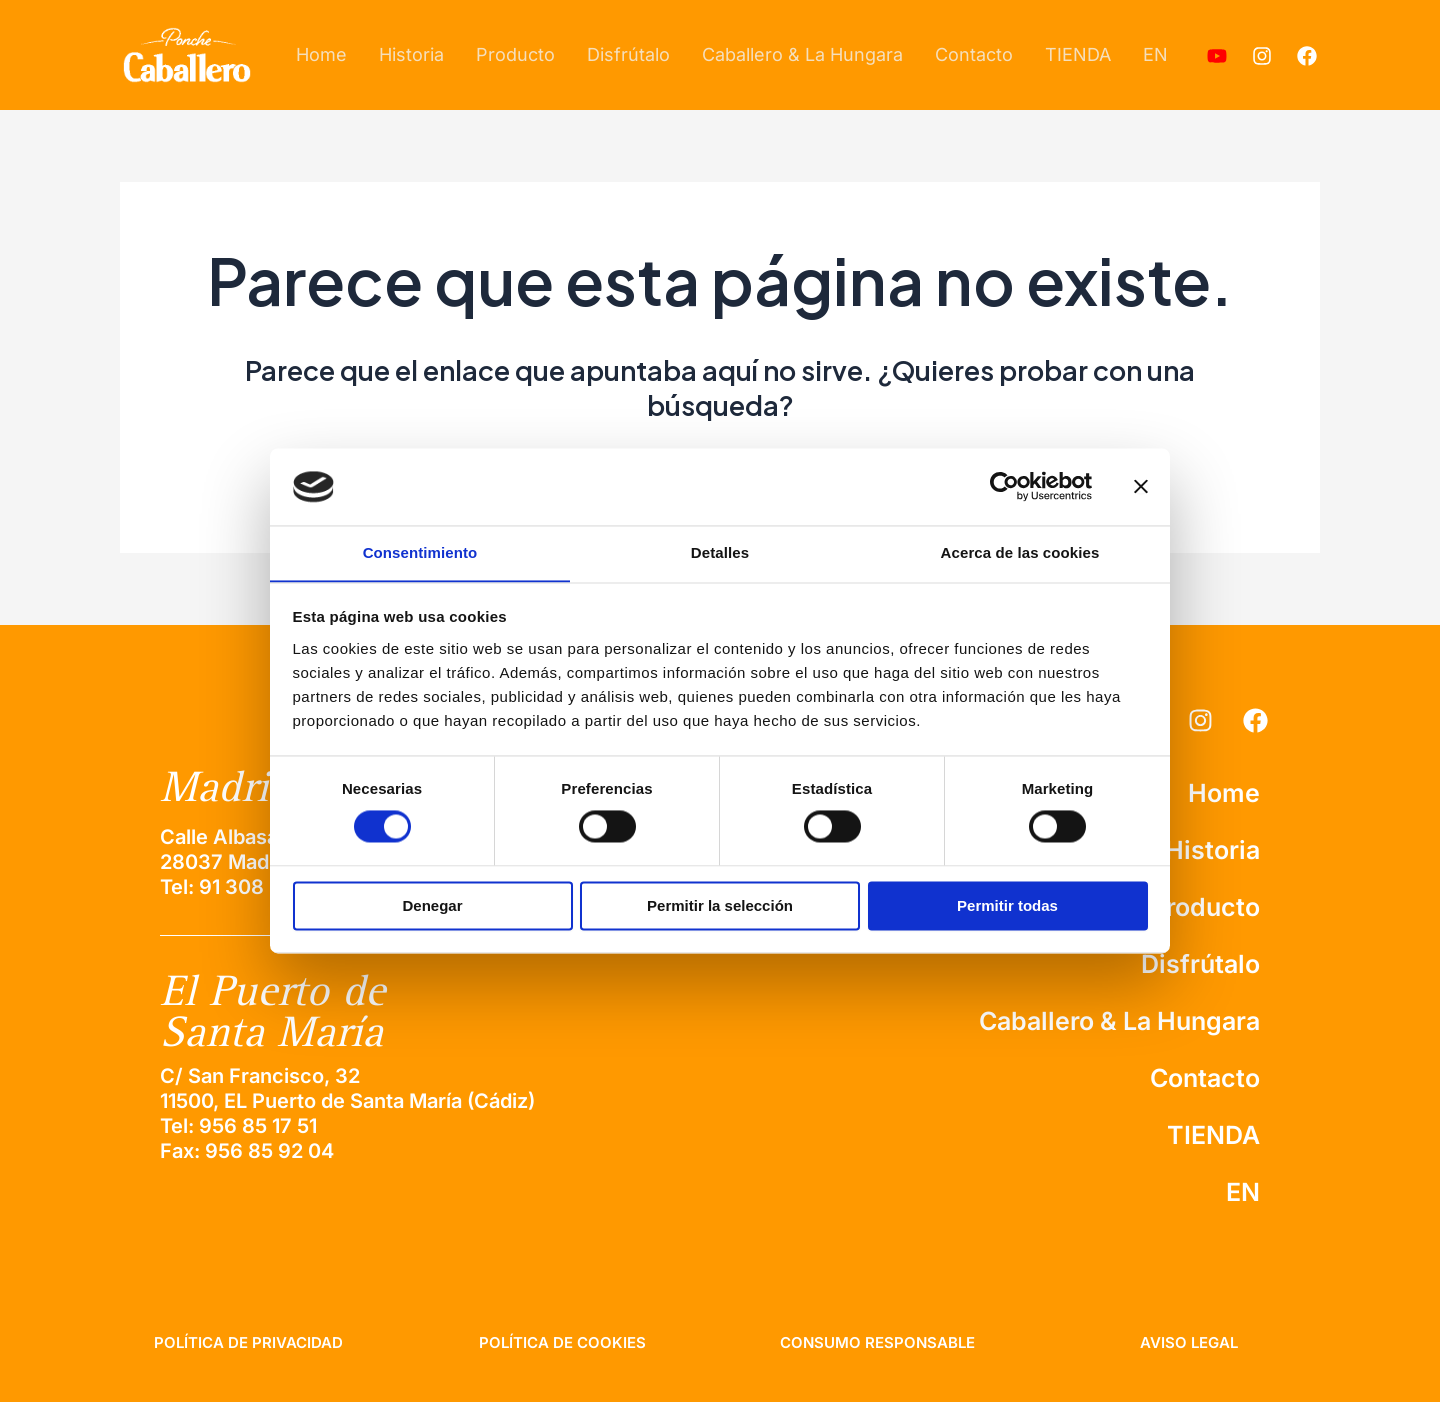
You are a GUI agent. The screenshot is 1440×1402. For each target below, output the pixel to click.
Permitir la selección (720, 906)
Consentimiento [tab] (420, 552)
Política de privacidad (248, 1342)
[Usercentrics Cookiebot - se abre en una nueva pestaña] (1004, 486)
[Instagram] (1262, 56)
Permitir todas (1007, 906)
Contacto (974, 54)
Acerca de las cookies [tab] (1020, 552)
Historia (411, 54)
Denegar (432, 906)
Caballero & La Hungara (802, 54)
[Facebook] (1307, 56)
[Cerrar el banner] (1141, 486)
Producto (515, 54)
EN (1155, 54)
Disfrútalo (628, 54)
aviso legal (1189, 1342)
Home (321, 54)
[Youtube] (1217, 56)
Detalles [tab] (720, 552)
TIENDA (1078, 54)
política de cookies (562, 1342)
